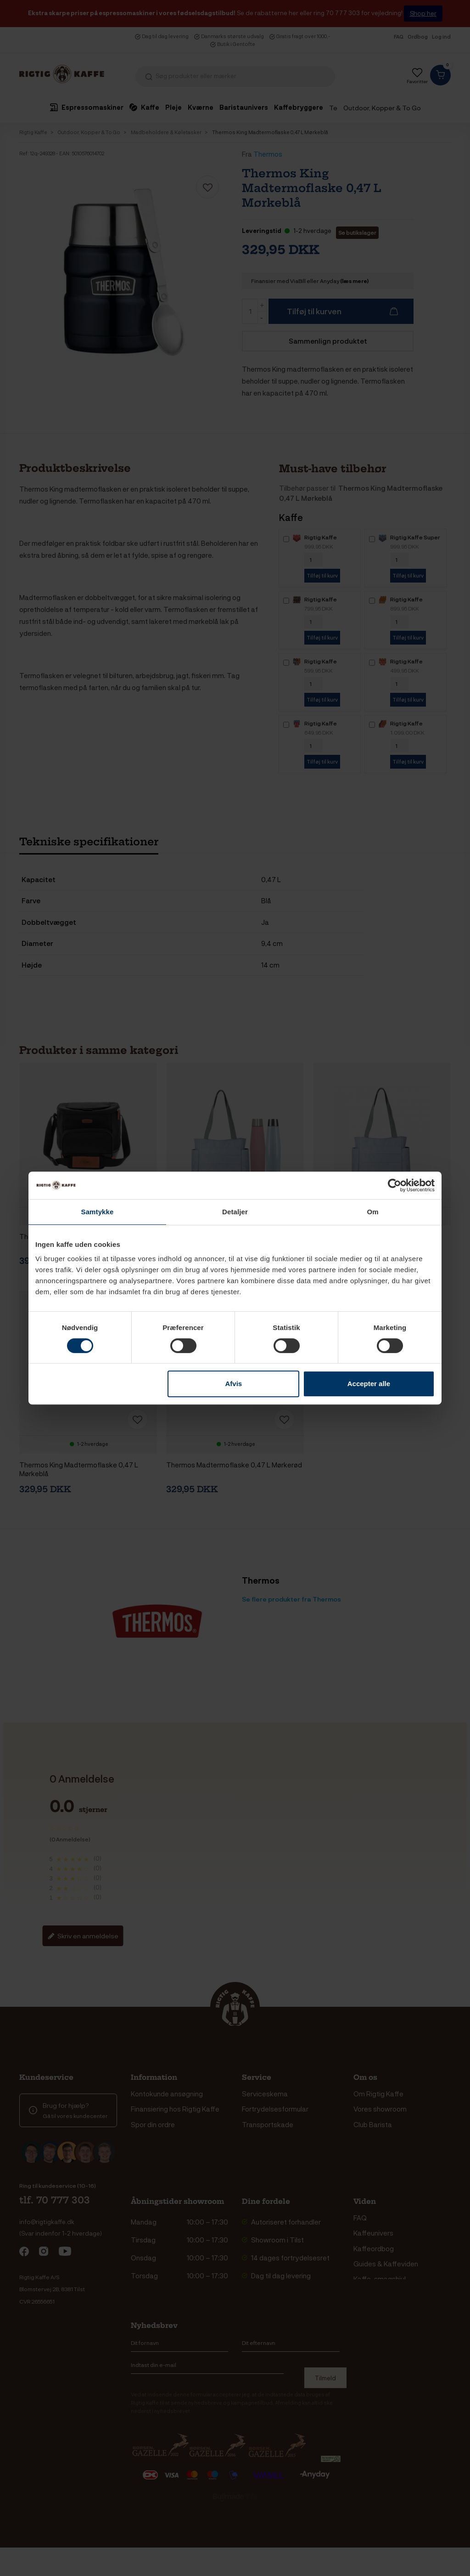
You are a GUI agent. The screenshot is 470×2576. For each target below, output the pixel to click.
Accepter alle (368, 1383)
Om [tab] (372, 1212)
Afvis (233, 1383)
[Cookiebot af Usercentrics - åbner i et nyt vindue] (394, 1185)
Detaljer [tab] (235, 1212)
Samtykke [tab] (97, 1212)
